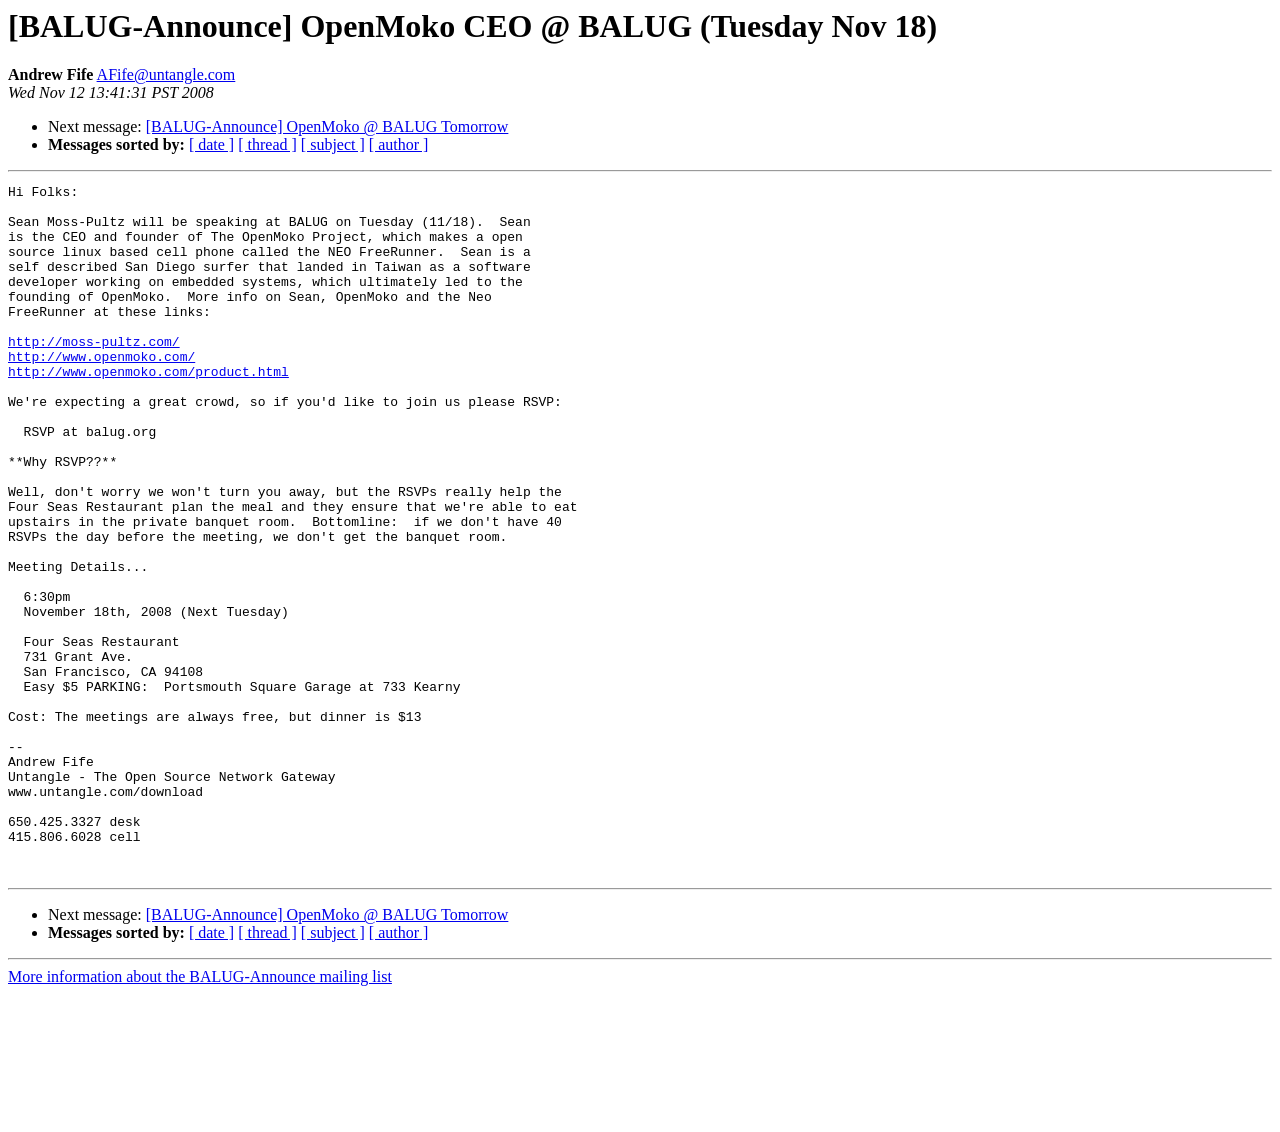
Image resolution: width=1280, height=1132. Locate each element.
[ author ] (399, 144)
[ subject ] (333, 144)
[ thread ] (267, 144)
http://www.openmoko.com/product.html (148, 410)
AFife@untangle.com (166, 74)
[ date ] (211, 144)
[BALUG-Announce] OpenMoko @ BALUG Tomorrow (327, 126)
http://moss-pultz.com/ (94, 374)
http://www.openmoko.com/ (101, 392)
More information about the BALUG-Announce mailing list (200, 1114)
